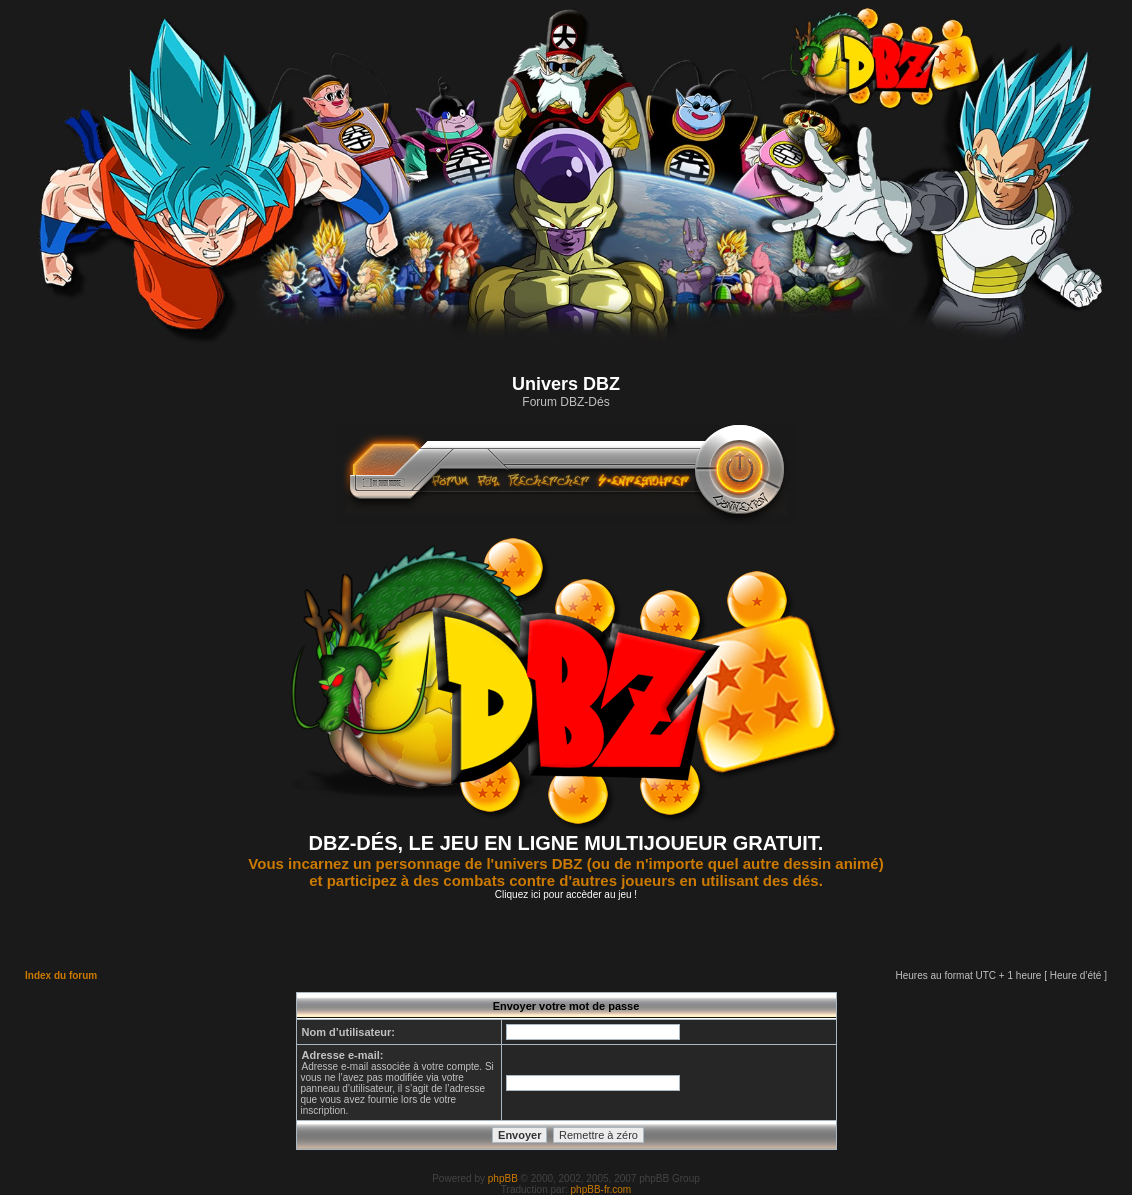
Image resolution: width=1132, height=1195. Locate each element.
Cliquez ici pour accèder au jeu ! (566, 894)
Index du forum (61, 975)
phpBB (503, 1178)
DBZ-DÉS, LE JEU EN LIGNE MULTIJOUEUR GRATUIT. (566, 843)
